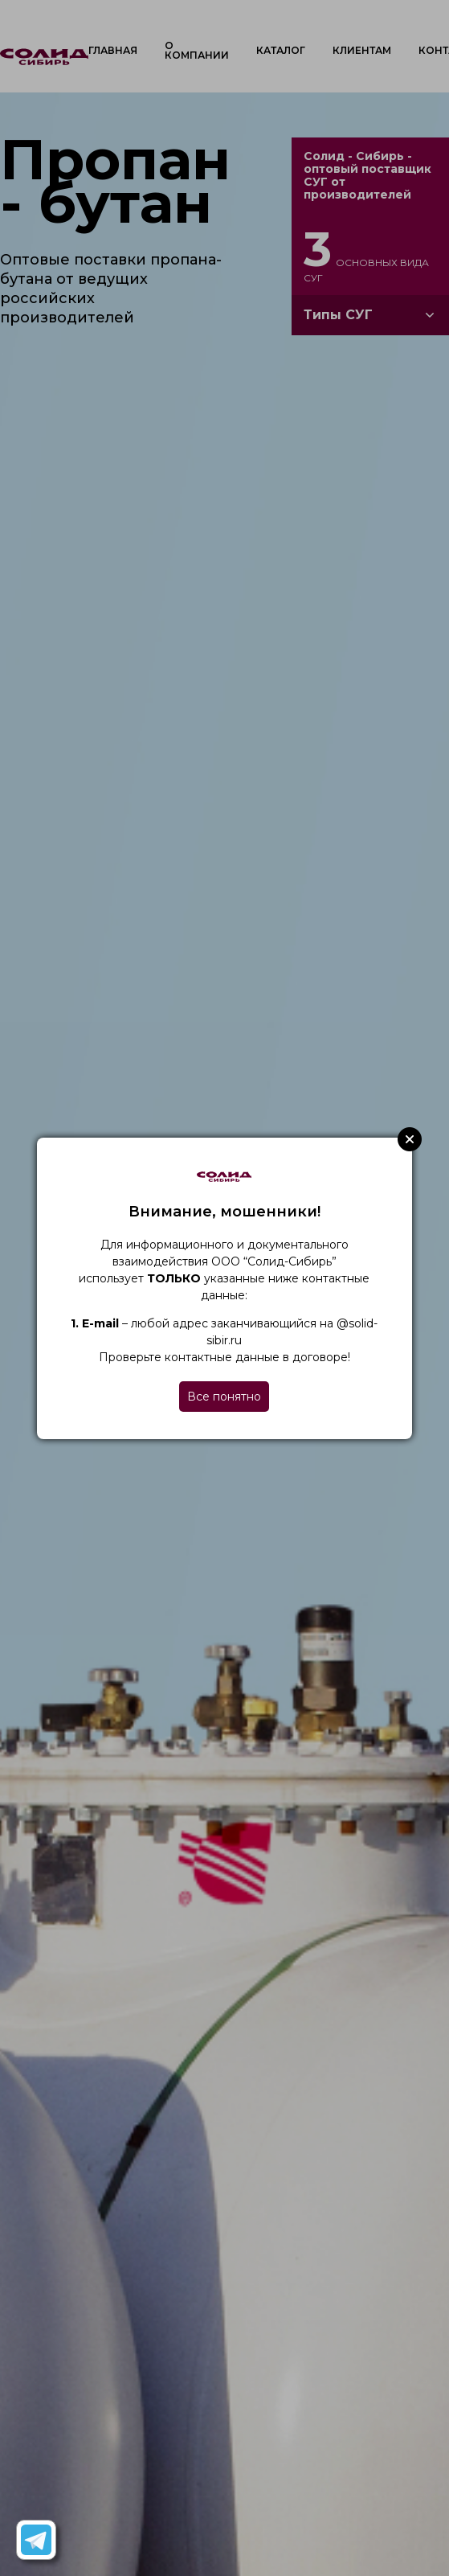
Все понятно (224, 1396)
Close (410, 1139)
